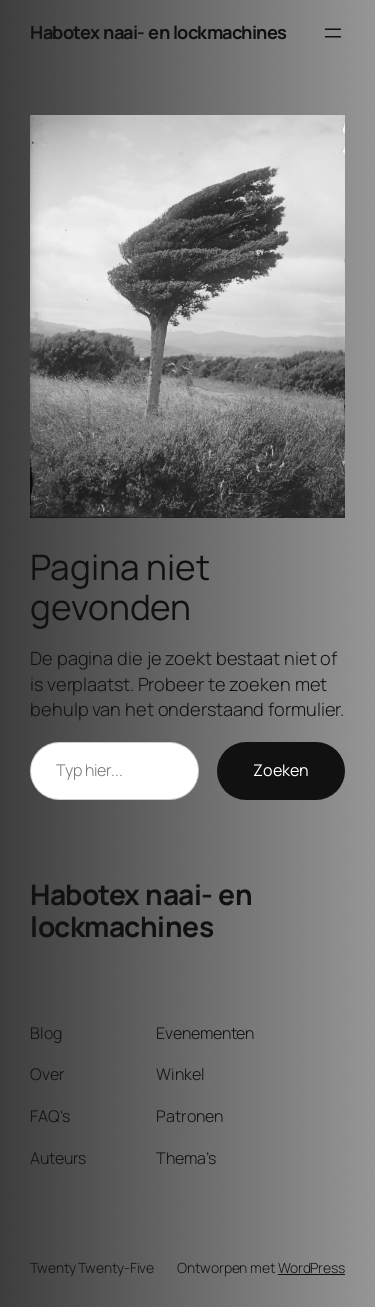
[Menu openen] (333, 33)
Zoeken (281, 770)
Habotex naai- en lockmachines (158, 32)
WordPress (311, 1267)
